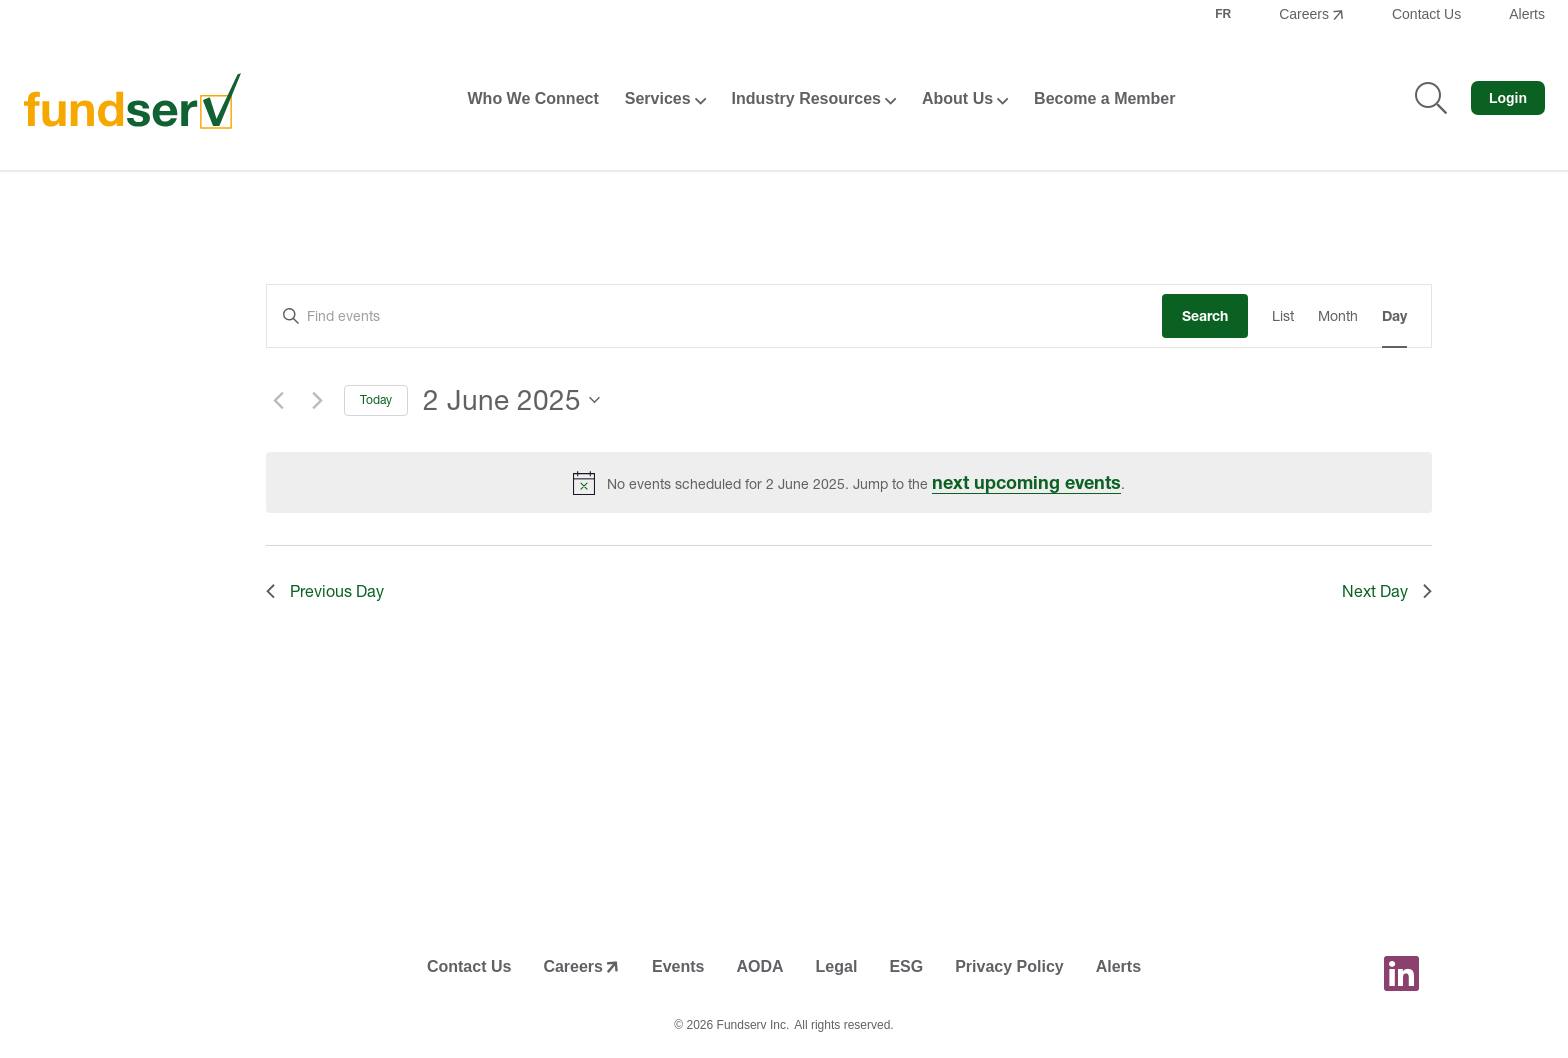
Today (376, 399)
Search (1205, 315)
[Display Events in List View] (1283, 316)
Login (1508, 98)
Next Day (1387, 590)
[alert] (849, 482)
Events (678, 966)
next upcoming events (1026, 482)
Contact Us (1426, 14)
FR (1223, 14)
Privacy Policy (1009, 966)
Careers (1304, 14)
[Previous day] (278, 400)
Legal (837, 966)
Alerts (1527, 14)
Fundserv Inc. (753, 1025)
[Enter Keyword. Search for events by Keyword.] (714, 316)
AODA (759, 966)
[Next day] (317, 400)
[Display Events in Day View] (1394, 316)
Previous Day (325, 590)
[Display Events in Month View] (1338, 316)
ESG (906, 966)
